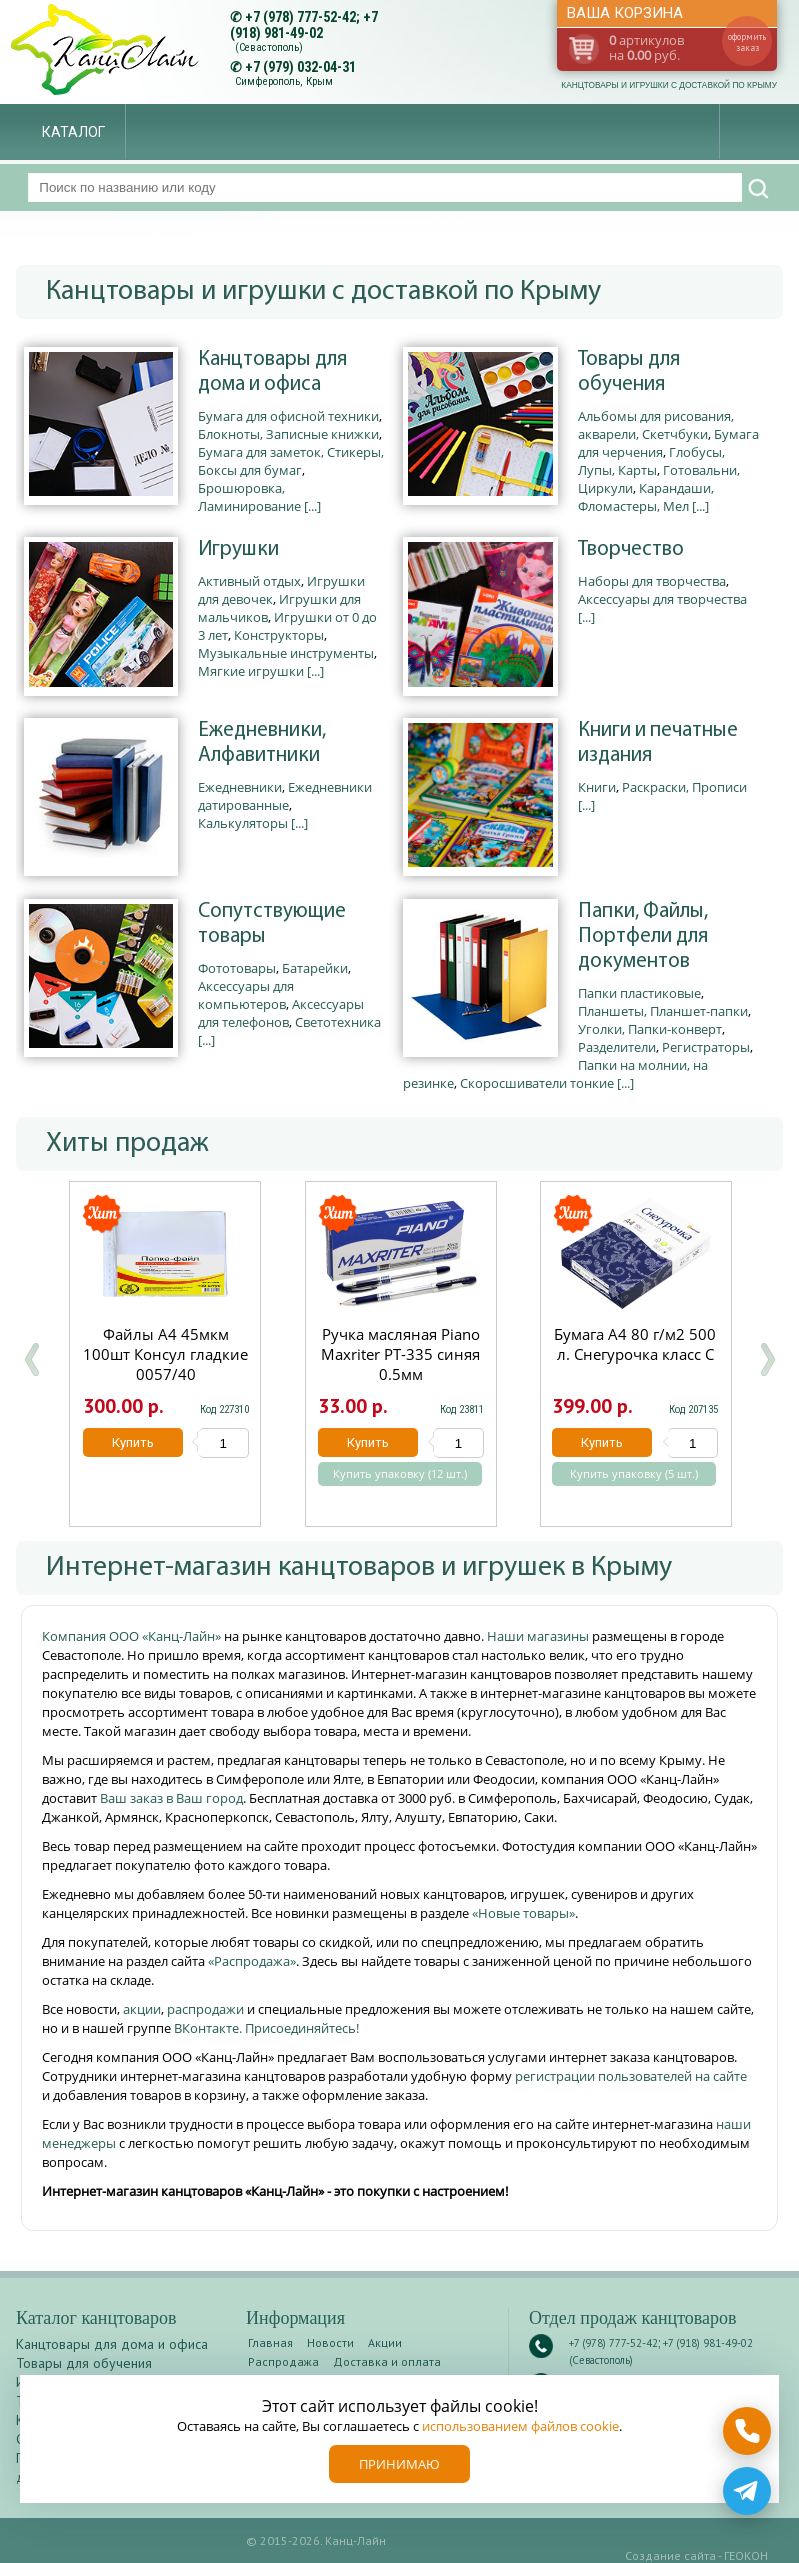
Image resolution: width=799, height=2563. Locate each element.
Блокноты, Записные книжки (288, 434)
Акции (385, 2342)
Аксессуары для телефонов (281, 1013)
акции (142, 2009)
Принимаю (399, 2464)
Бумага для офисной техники (288, 416)
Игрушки (238, 549)
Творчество (631, 549)
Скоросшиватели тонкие (537, 1083)
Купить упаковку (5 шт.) (635, 1474)
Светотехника (338, 1022)
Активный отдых (249, 581)
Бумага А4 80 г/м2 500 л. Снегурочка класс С (636, 1344)
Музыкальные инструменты (286, 653)
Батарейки (315, 968)
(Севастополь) (269, 47)
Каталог (73, 132)
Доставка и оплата (387, 2361)
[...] (312, 506)
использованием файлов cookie (520, 2426)
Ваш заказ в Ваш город (171, 1798)
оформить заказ (747, 42)
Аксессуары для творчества (662, 599)
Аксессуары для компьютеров (246, 995)
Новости (330, 2342)
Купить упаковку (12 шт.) (400, 1474)
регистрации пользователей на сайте (631, 2076)
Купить (132, 1442)
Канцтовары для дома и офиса (272, 372)
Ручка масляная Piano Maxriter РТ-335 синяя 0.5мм (400, 1354)
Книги (597, 787)
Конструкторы (279, 635)
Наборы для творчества (652, 581)
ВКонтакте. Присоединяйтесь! (266, 2028)
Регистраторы (706, 1047)
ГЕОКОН (746, 2555)
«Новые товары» (523, 1913)
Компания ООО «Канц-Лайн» (133, 1636)
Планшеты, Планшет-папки (663, 1011)
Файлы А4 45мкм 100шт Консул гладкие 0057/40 (165, 1354)
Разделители (617, 1047)
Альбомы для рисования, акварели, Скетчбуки (656, 425)
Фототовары (237, 968)
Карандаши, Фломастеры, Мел (646, 497)
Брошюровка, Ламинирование (249, 497)
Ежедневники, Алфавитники (262, 743)
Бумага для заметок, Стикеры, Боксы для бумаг (291, 461)
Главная (270, 2342)
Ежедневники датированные (285, 796)
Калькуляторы (243, 823)
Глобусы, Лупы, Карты (651, 461)
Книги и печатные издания (658, 743)
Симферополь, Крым (284, 81)
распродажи (205, 2009)
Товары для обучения (629, 372)
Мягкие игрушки (251, 671)
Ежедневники (240, 787)
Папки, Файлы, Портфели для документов (643, 936)
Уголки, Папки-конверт (650, 1029)
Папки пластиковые (639, 993)
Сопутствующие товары (272, 924)
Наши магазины (539, 1636)
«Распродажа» (252, 1961)
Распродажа (283, 2361)
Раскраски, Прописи (684, 787)
